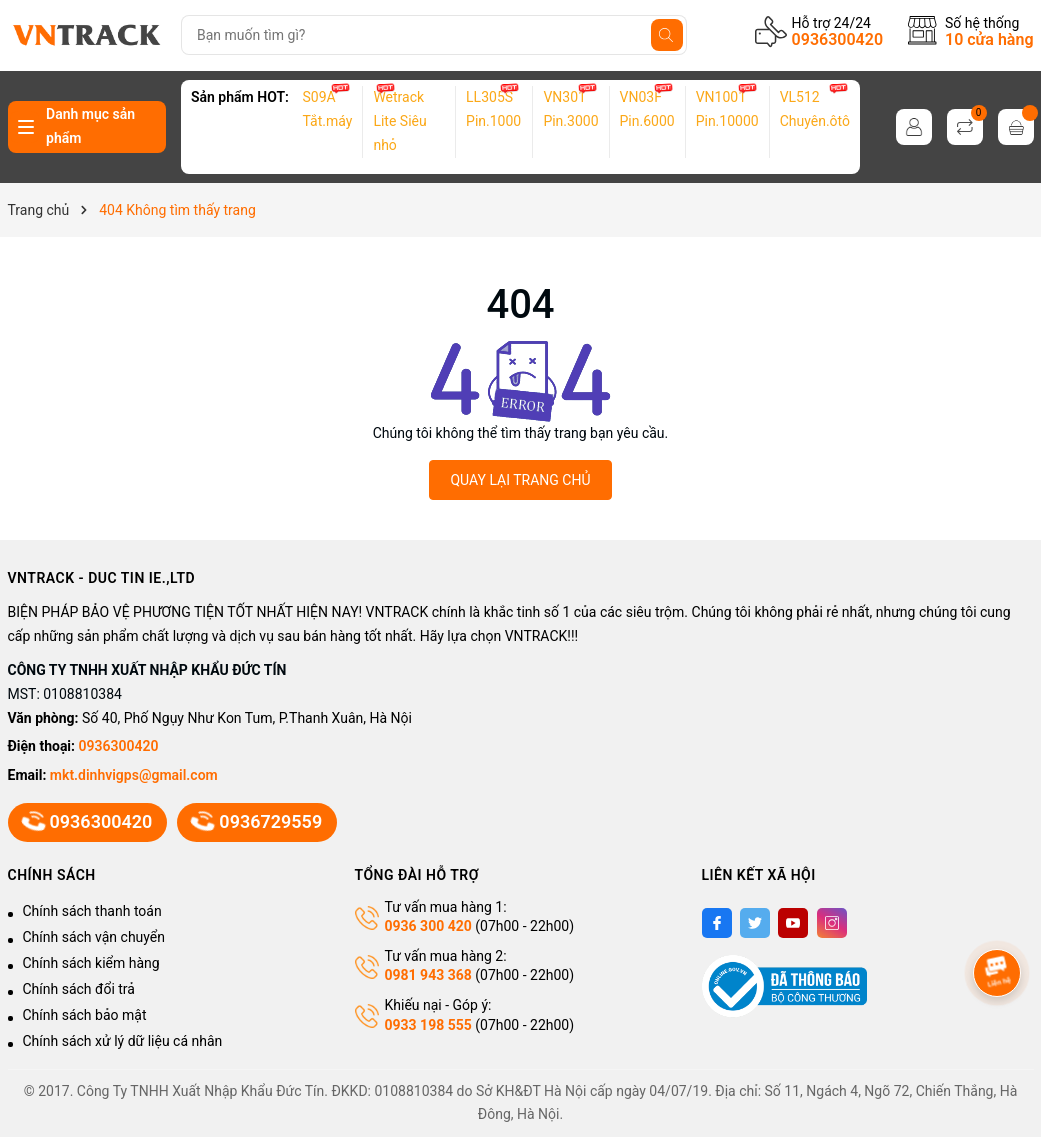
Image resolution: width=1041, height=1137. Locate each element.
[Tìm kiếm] (667, 35)
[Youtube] (793, 923)
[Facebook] (717, 923)
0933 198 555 (428, 1025)
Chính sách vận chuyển (94, 937)
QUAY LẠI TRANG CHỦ (520, 480)
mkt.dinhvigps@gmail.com (134, 775)
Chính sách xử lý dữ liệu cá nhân (123, 1041)
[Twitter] (755, 923)
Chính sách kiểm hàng (91, 963)
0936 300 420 (428, 926)
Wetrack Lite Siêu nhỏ (399, 121)
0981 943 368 (428, 975)
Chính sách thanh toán (92, 911)
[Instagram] (832, 923)
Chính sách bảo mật (85, 1015)
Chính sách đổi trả (79, 989)
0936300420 (837, 39)
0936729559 (257, 822)
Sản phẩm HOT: (240, 97)
